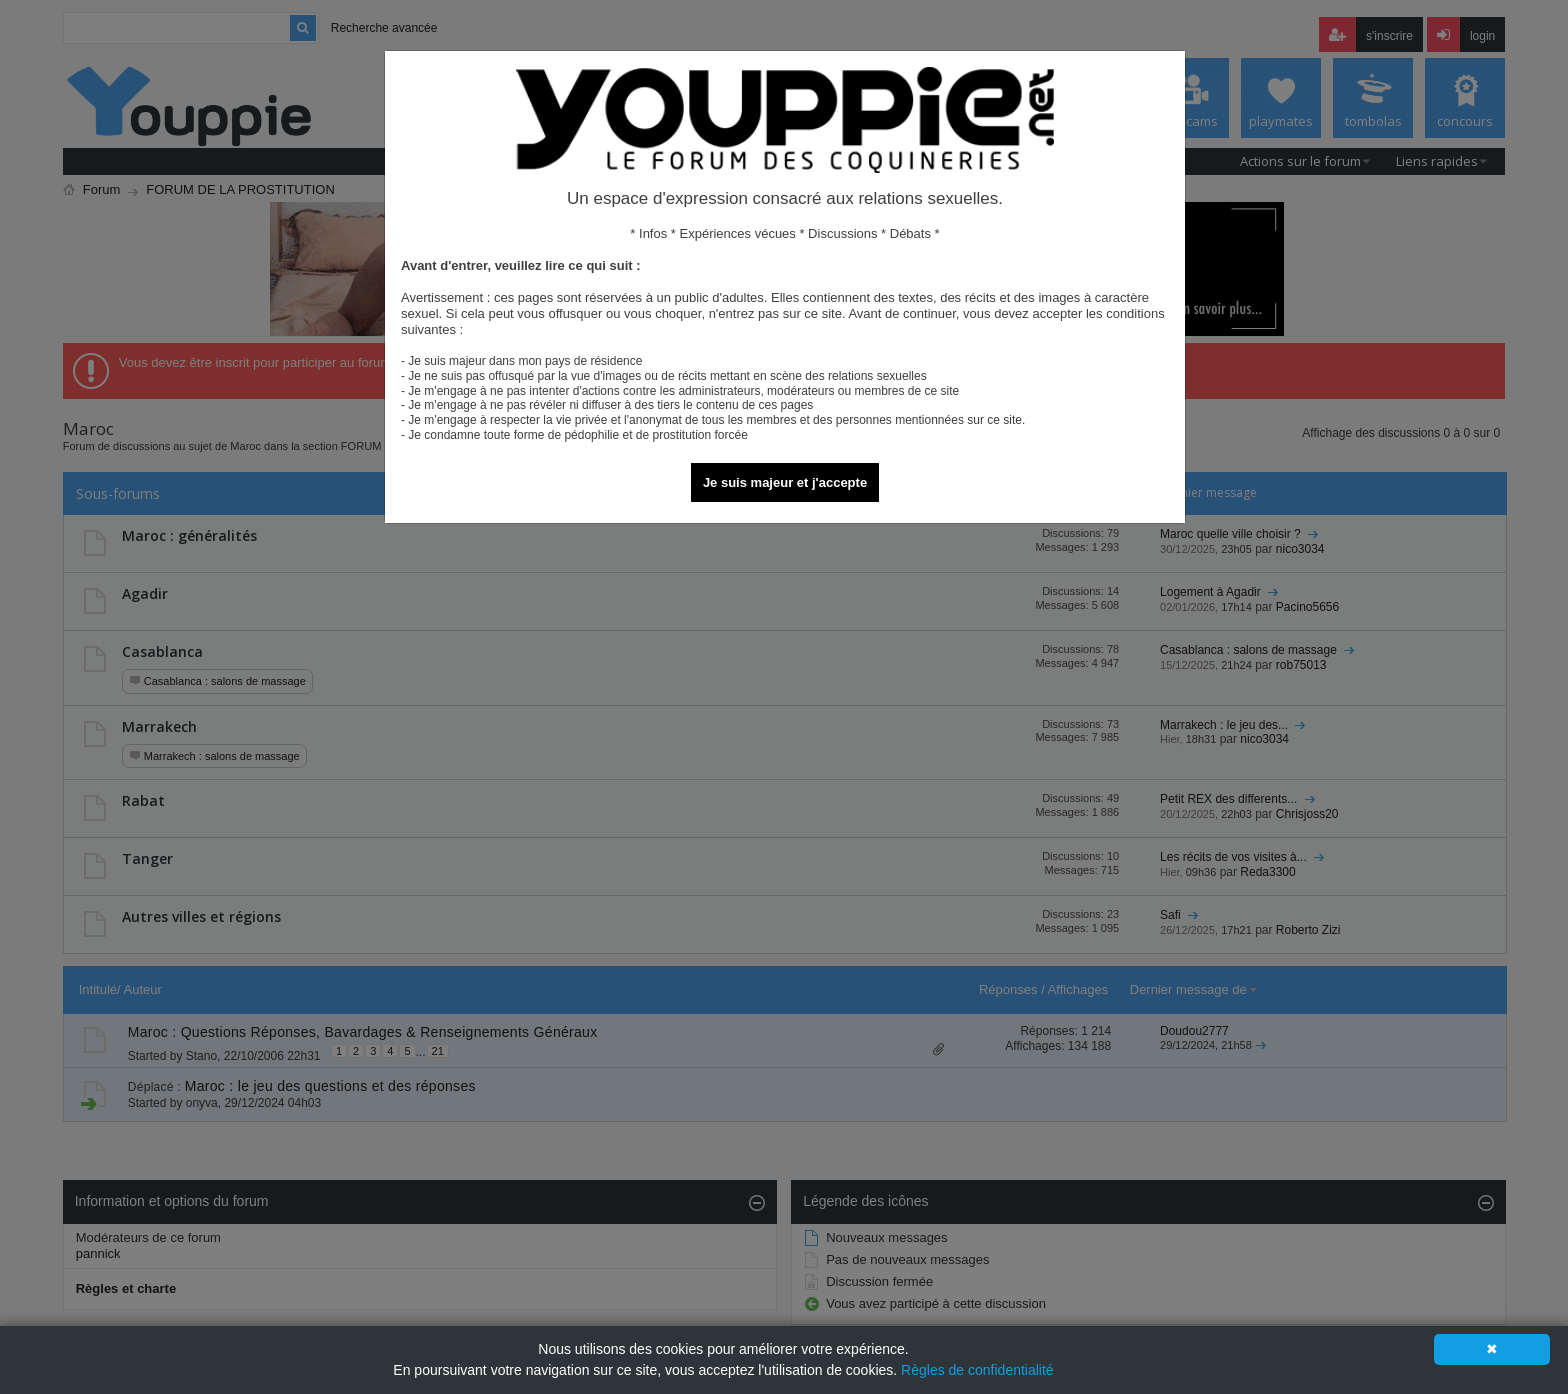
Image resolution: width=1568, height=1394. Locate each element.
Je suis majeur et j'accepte (785, 482)
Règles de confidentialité (977, 1370)
